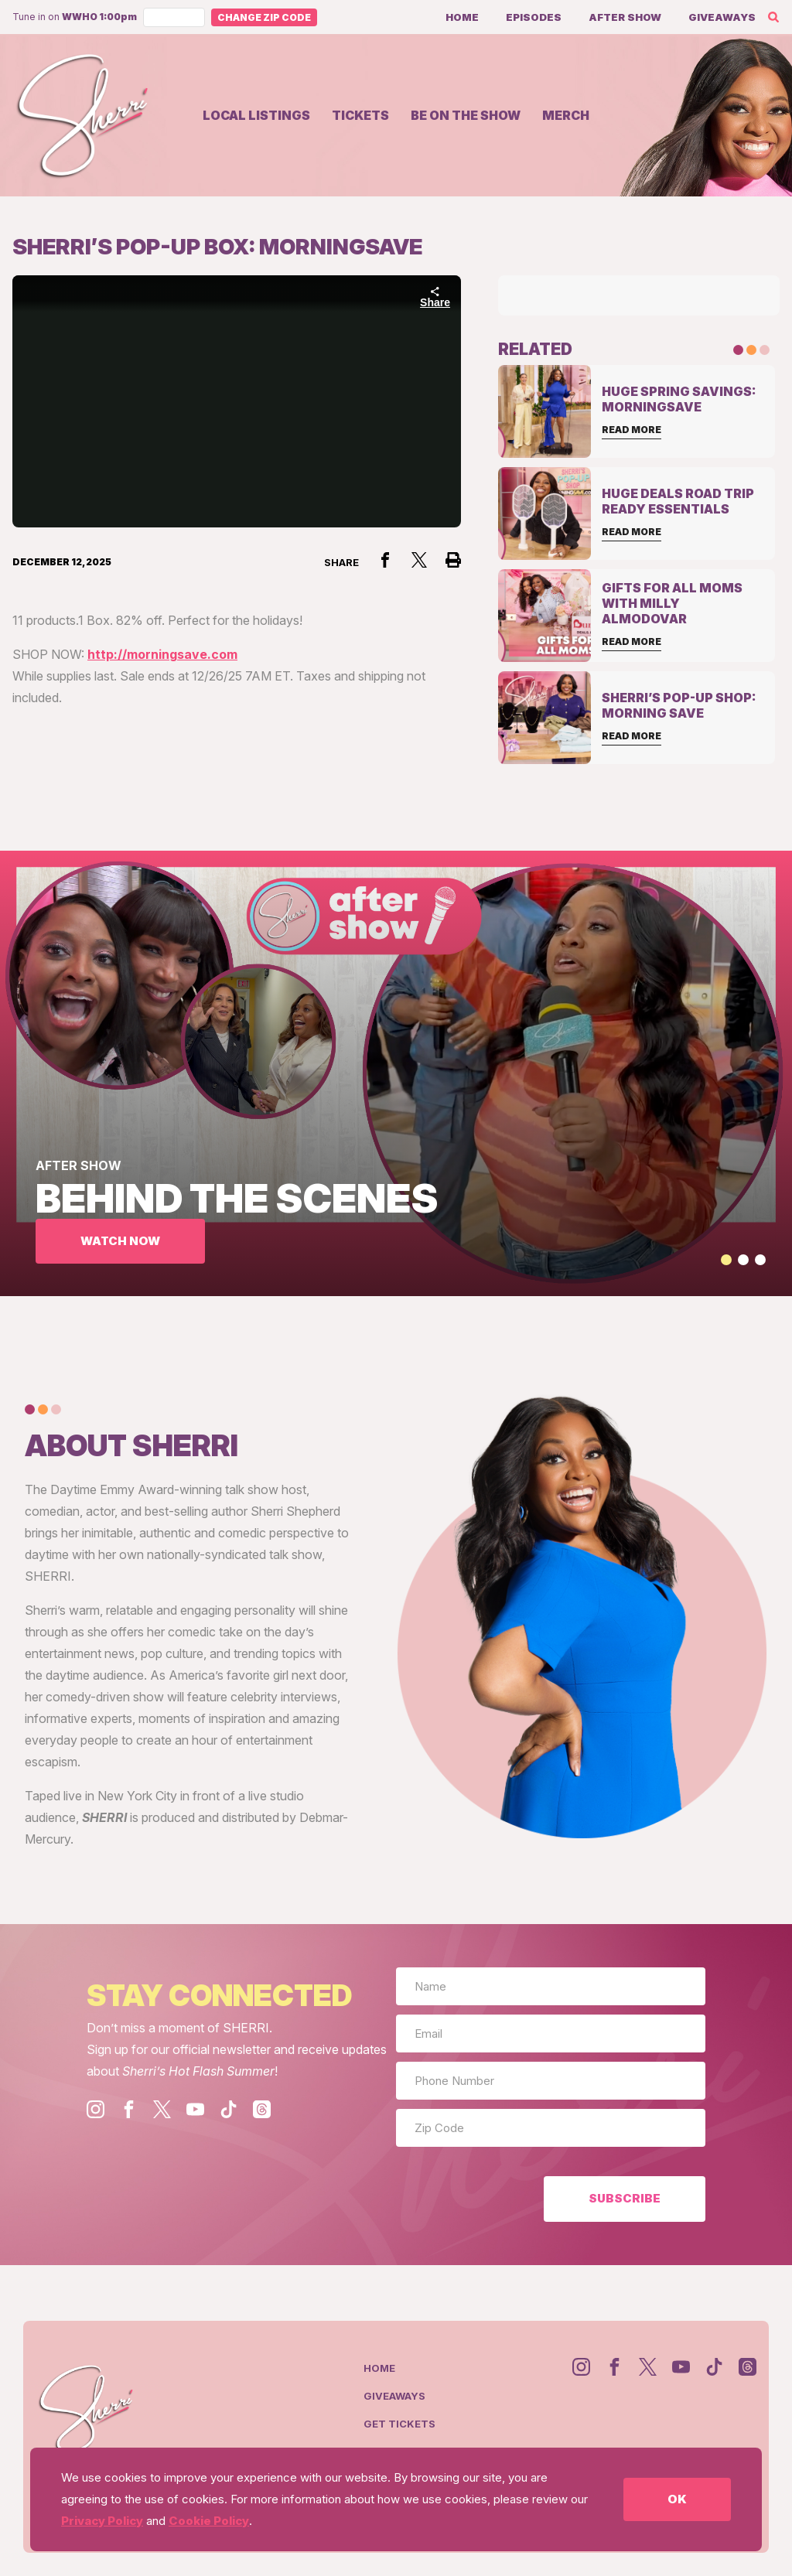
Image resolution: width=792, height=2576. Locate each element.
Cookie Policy (209, 2520)
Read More (631, 429)
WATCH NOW (120, 1240)
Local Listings (256, 115)
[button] (726, 1259)
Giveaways (722, 17)
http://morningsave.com (162, 654)
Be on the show (466, 115)
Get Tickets (399, 2423)
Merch (565, 115)
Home (462, 17)
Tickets (360, 115)
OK (676, 2499)
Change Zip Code (264, 17)
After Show (625, 17)
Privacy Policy (102, 2520)
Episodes (534, 17)
